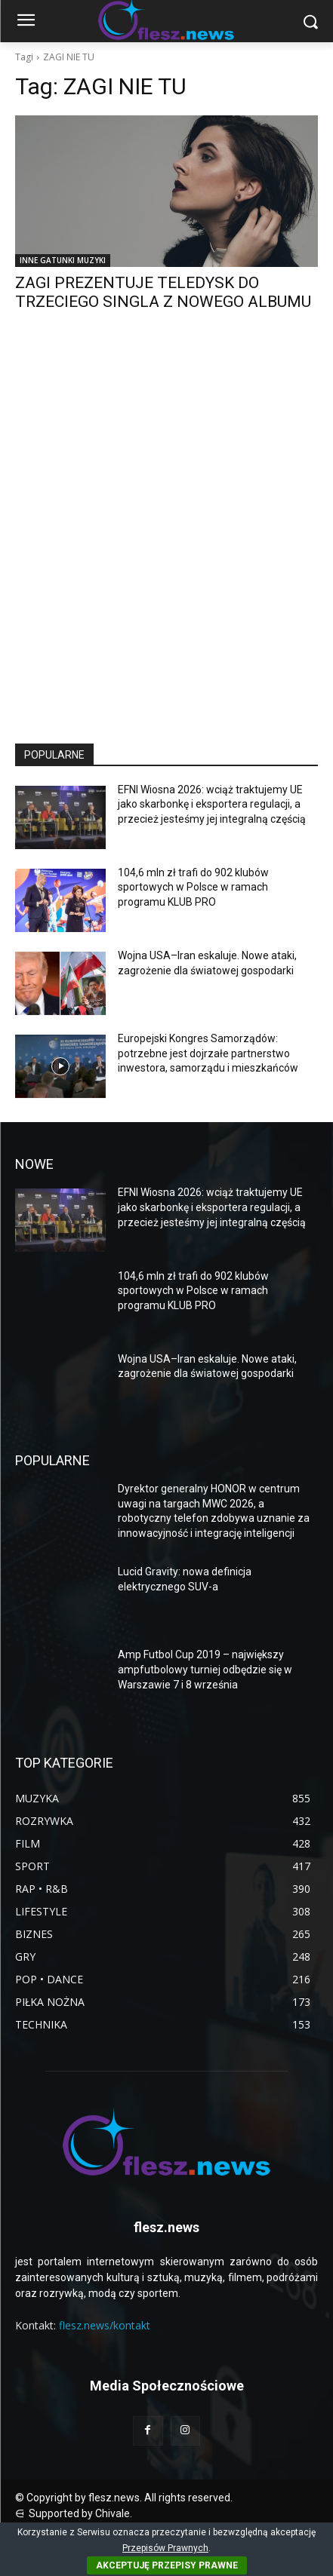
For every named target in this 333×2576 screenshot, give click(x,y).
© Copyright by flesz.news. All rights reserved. (124, 2498)
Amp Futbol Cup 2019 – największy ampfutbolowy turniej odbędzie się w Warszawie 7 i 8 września (205, 1669)
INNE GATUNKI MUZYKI (63, 260)
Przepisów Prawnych (165, 2548)
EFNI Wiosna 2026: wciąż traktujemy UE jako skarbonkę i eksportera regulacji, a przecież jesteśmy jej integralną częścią (212, 804)
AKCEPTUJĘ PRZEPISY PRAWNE (167, 2565)
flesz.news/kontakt (104, 2325)
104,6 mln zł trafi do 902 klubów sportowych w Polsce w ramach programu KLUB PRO (193, 887)
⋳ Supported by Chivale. (73, 2513)
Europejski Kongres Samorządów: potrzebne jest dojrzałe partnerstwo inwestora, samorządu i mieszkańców (208, 1053)
